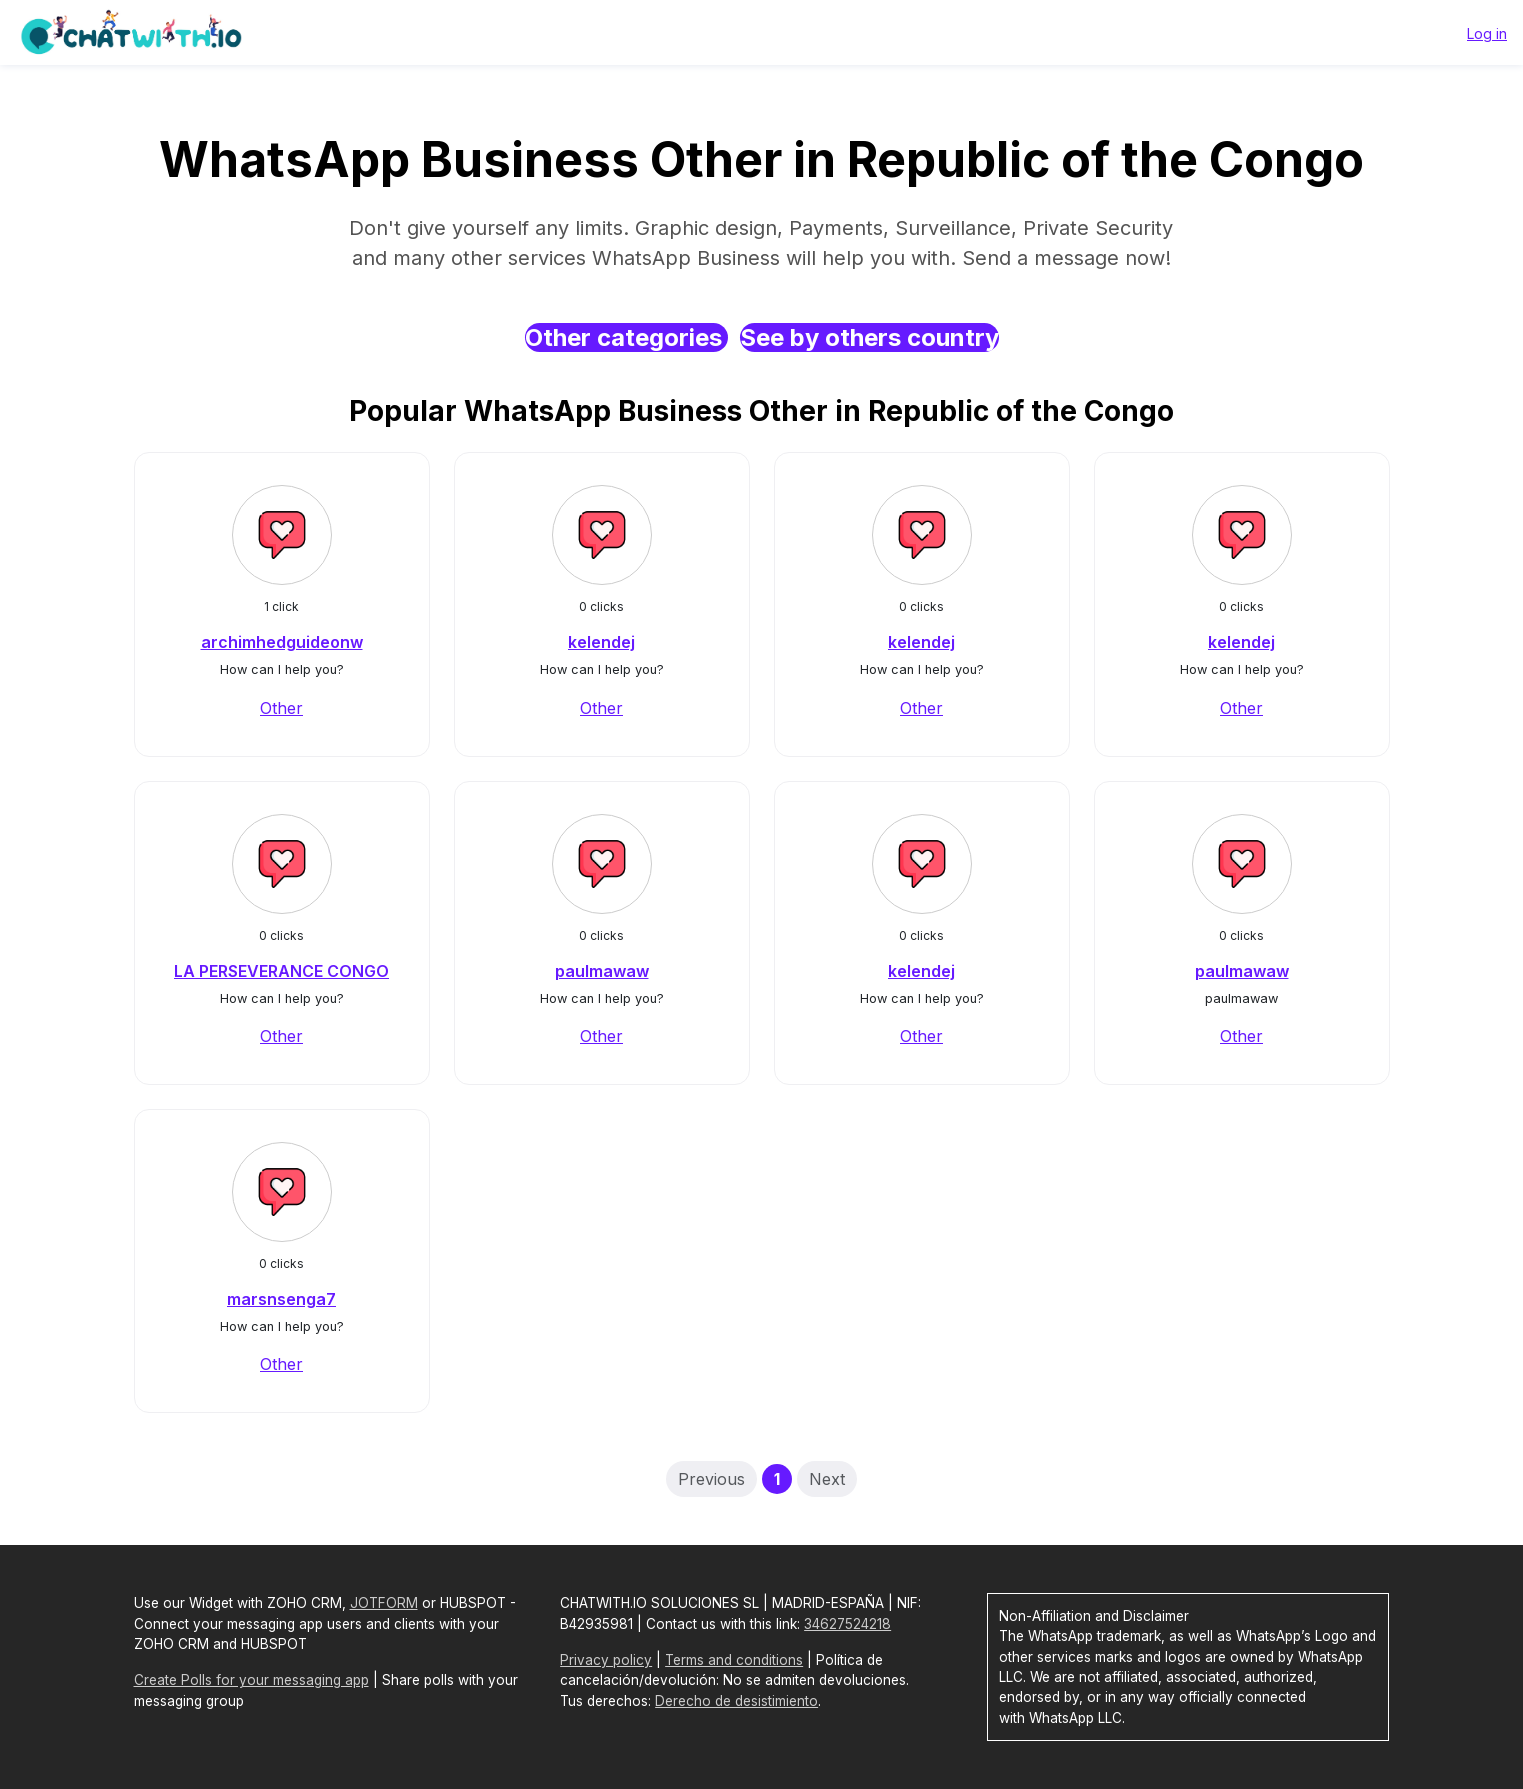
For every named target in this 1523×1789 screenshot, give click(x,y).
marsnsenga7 (281, 1299)
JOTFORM (384, 1603)
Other (281, 708)
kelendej (601, 642)
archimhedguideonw (282, 642)
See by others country (869, 337)
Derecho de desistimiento (736, 1701)
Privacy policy (606, 1660)
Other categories (626, 337)
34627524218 (847, 1624)
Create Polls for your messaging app (251, 1680)
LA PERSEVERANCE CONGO (281, 971)
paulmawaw (602, 971)
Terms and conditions (734, 1660)
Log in (1487, 33)
